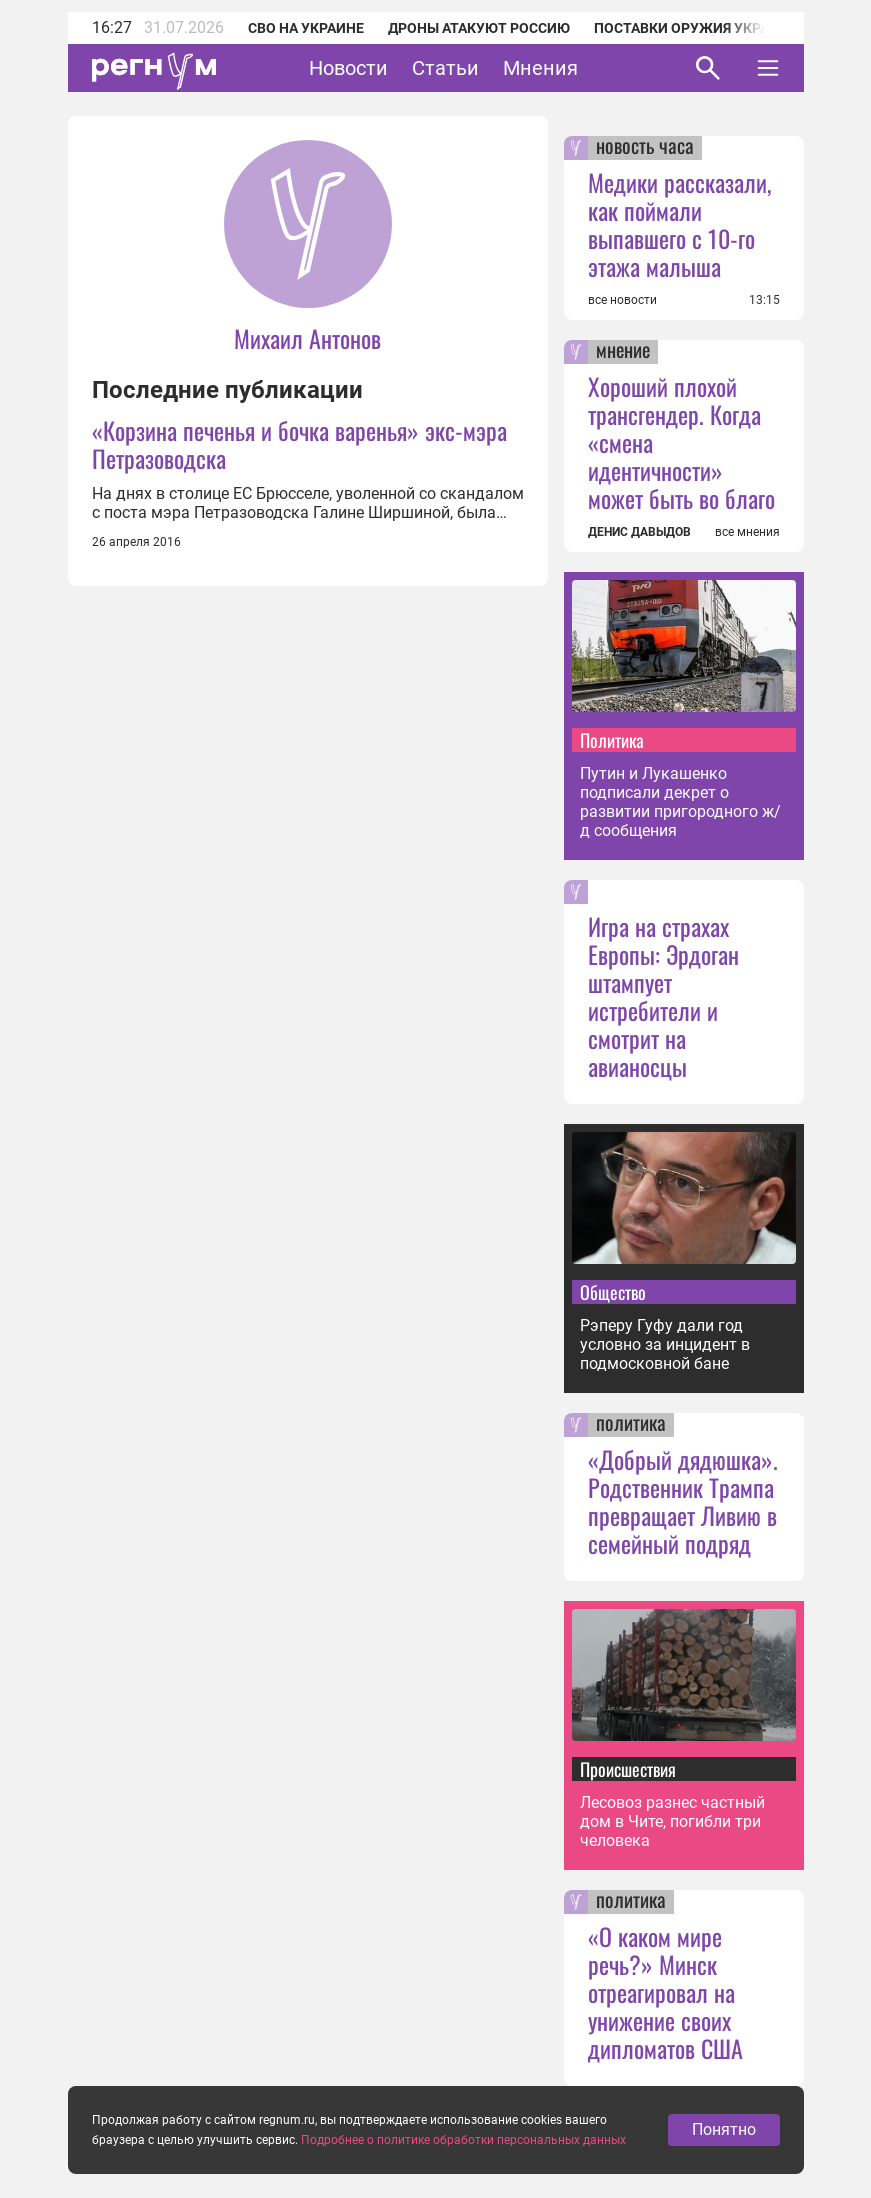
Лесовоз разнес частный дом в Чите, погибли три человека (672, 1821)
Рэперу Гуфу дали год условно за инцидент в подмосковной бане (665, 1344)
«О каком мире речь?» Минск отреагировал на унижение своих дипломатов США (665, 1992)
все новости (622, 300)
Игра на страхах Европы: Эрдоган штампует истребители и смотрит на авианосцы (663, 996)
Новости (348, 68)
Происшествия (628, 1769)
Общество (613, 1292)
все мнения (747, 532)
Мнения (540, 68)
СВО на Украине (306, 28)
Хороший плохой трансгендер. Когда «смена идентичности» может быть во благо (681, 442)
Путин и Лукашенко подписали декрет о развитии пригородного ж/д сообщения (680, 802)
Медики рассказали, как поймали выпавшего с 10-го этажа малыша (679, 224)
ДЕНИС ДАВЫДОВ (639, 532)
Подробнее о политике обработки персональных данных (463, 2169)
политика (631, 1425)
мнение (623, 352)
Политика (612, 740)
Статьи (445, 68)
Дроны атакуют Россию (479, 28)
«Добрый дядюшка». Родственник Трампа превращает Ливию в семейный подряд (683, 1501)
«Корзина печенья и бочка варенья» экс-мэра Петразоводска (299, 444)
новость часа (645, 148)
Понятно (724, 2158)
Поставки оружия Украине (695, 28)
